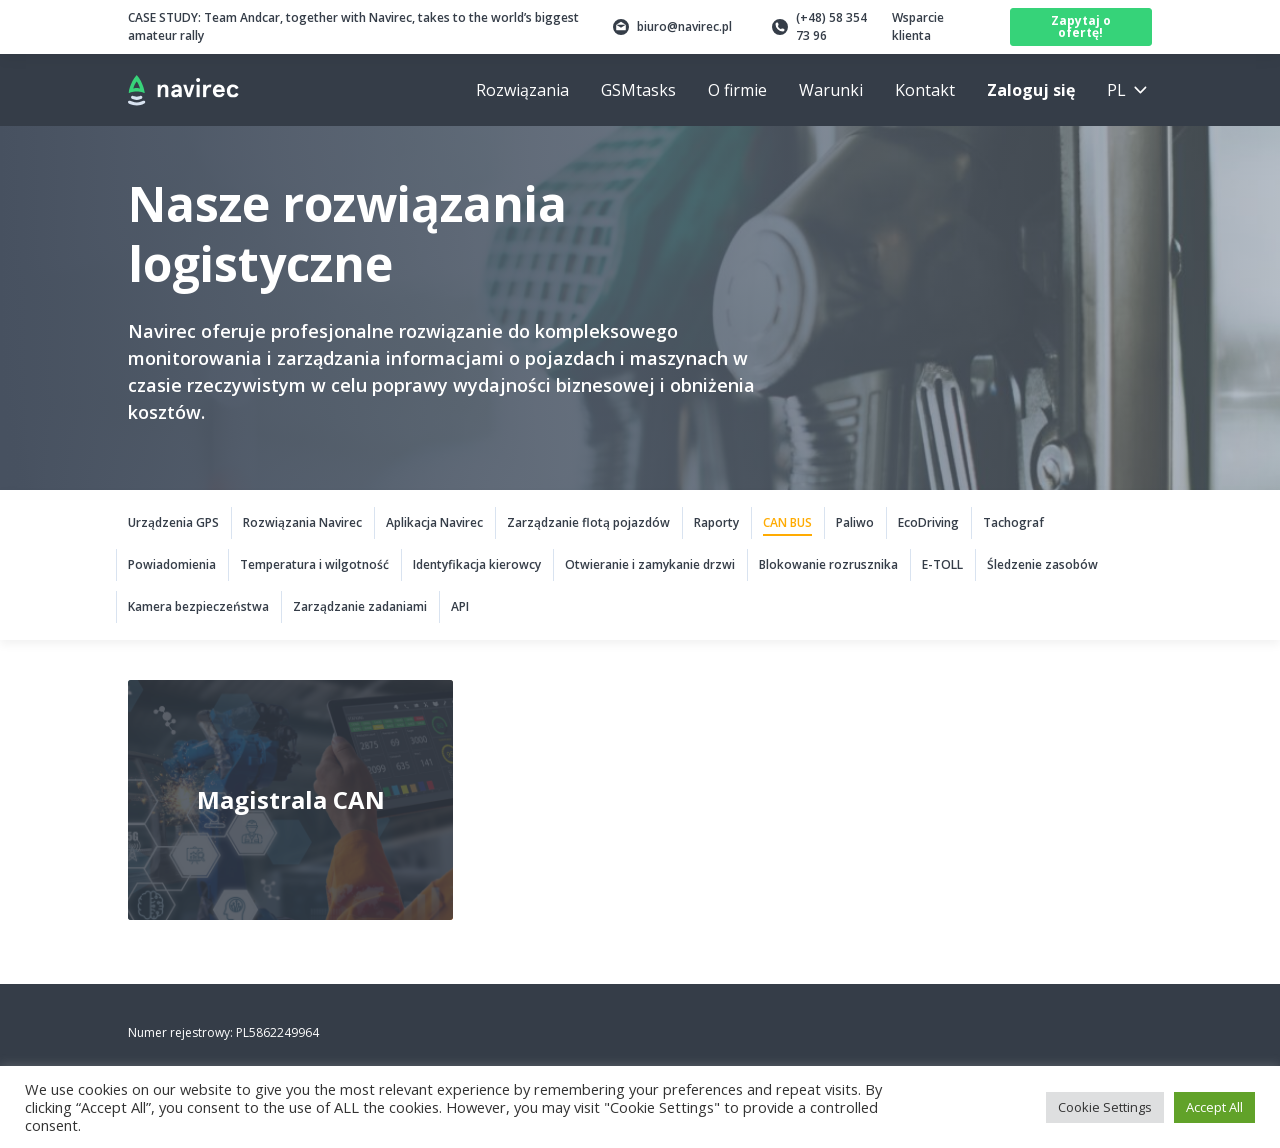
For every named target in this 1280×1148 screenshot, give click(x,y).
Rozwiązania (522, 90)
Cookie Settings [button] (1105, 1107)
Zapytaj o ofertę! (1081, 26)
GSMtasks (638, 90)
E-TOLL (942, 564)
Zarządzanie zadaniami (360, 606)
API (460, 606)
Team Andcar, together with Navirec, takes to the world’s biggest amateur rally (353, 26)
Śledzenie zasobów (1042, 564)
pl (1116, 90)
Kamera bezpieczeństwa (198, 606)
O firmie (737, 90)
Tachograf (1013, 522)
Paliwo (855, 522)
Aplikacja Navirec (434, 522)
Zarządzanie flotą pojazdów (588, 522)
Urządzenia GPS (173, 522)
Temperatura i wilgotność (314, 564)
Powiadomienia (172, 564)
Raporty (716, 522)
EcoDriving (928, 522)
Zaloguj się (1031, 90)
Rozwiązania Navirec (302, 522)
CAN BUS (787, 522)
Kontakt (925, 90)
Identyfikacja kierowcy (477, 564)
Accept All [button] (1214, 1107)
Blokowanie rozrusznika (828, 564)
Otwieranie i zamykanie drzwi (650, 564)
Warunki (831, 90)
